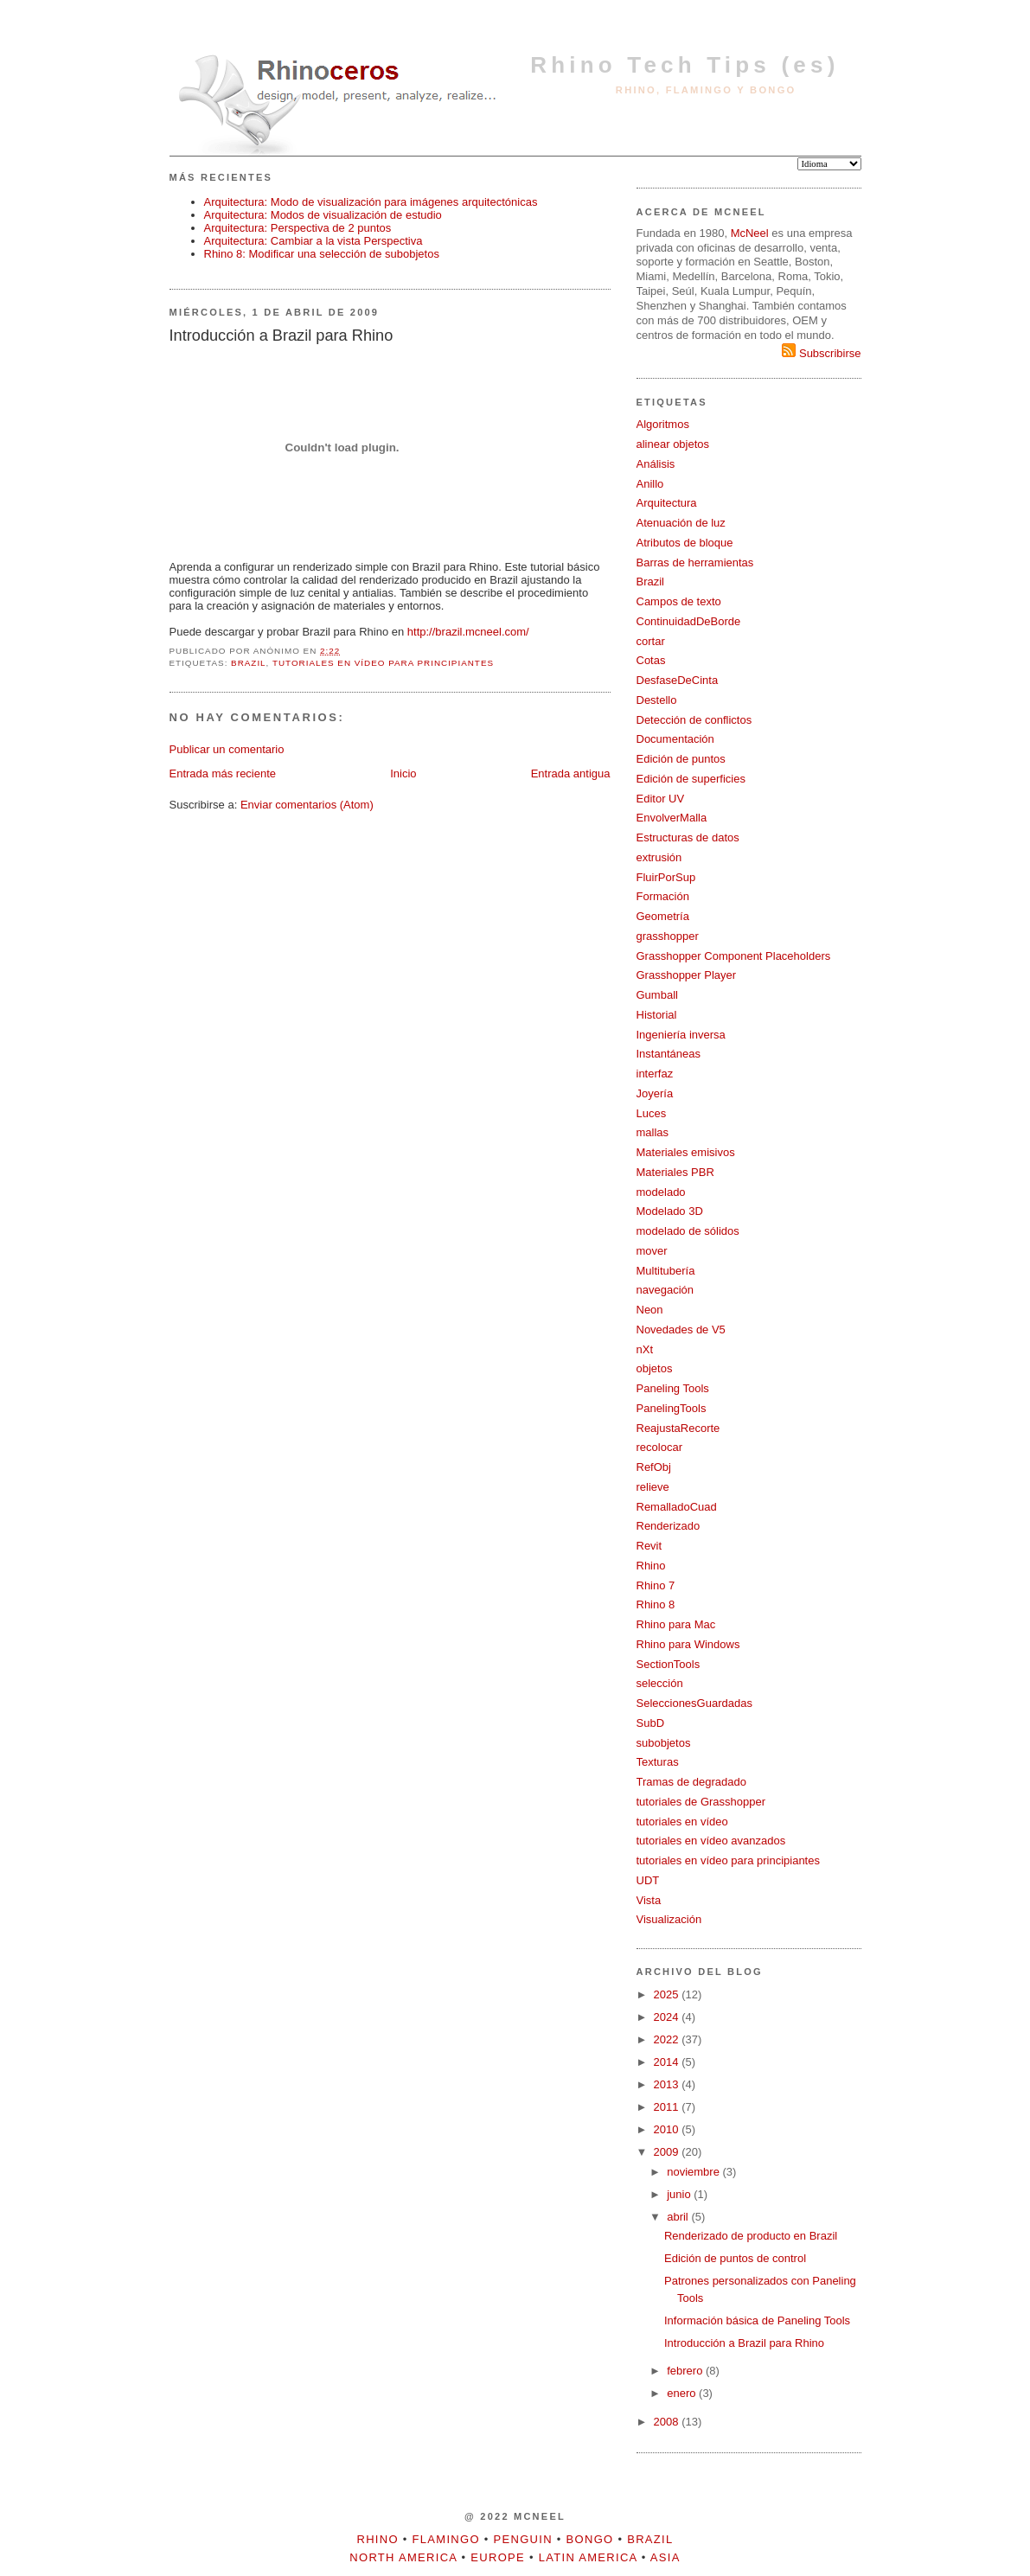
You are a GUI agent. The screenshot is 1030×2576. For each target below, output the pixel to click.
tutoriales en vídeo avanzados (711, 1840)
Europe (497, 2557)
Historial (657, 1014)
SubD (651, 1722)
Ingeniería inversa (681, 1034)
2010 (668, 2129)
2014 (668, 2061)
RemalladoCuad (677, 1506)
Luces (652, 1113)
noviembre (694, 2171)
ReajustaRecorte (678, 1428)
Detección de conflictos (694, 719)
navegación (665, 1289)
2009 (668, 2151)
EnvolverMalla (672, 817)
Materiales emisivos (686, 1152)
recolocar (659, 1447)
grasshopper (668, 936)
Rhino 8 (656, 1604)
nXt (645, 1349)
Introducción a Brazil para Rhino (744, 2342)
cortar (651, 641)
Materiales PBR (675, 1172)
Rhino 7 (656, 1585)
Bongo (590, 2539)
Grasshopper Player (687, 974)
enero (683, 2393)
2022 (668, 2039)
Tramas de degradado (691, 1781)
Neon (650, 1309)
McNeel (750, 233)
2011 (668, 2106)
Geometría (663, 916)
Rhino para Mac (676, 1624)
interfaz (655, 1073)
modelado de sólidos (688, 1230)
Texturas (658, 1761)
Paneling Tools (673, 1388)
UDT (648, 1880)
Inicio (403, 773)
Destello (657, 700)
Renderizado (669, 1525)
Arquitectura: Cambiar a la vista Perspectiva (313, 240)
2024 (668, 2016)
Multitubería (666, 1270)
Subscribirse (821, 353)
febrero (686, 2370)
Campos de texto (679, 601)
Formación (663, 896)
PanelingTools (672, 1408)
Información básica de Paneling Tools (757, 2320)
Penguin (523, 2539)
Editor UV (661, 798)
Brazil (248, 663)
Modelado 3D (670, 1211)
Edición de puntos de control (735, 2258)
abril (679, 2216)
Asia (665, 2557)
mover (652, 1250)
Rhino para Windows (688, 1644)
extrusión (659, 857)
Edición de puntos (681, 758)
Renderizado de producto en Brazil (750, 2235)
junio (680, 2194)
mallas (653, 1132)
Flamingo (446, 2539)
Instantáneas (669, 1053)
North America (403, 2557)
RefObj (654, 1467)
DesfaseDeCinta (678, 680)
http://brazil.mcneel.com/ (468, 631)
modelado (661, 1192)
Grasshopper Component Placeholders (734, 955)
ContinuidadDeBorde (689, 621)
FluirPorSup (666, 877)
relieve (653, 1486)
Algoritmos (663, 424)
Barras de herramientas (695, 562)
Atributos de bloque (685, 542)
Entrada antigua (571, 773)
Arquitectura (667, 502)
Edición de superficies (691, 778)
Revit (649, 1545)
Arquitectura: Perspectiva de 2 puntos (298, 227)
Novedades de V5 (681, 1329)
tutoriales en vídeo (682, 1821)
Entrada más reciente (223, 773)
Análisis (656, 463)
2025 (668, 1994)
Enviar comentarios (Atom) (307, 804)
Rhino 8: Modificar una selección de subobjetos (321, 253)
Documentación (675, 738)
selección (660, 1683)
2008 (668, 2421)
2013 (668, 2084)
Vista (649, 1900)
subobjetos (664, 1742)
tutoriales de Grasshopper (701, 1801)
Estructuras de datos (688, 837)
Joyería (655, 1093)
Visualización (669, 1919)
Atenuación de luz (681, 522)
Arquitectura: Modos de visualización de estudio (323, 214)
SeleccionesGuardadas (694, 1703)
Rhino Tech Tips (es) (684, 65)
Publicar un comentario (227, 749)
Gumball (657, 994)
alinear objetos (673, 444)
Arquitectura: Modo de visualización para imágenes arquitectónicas (371, 201)
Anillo (650, 483)
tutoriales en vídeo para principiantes (383, 663)
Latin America (588, 2557)
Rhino (651, 1565)
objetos (655, 1368)
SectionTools (669, 1664)
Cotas (651, 660)
